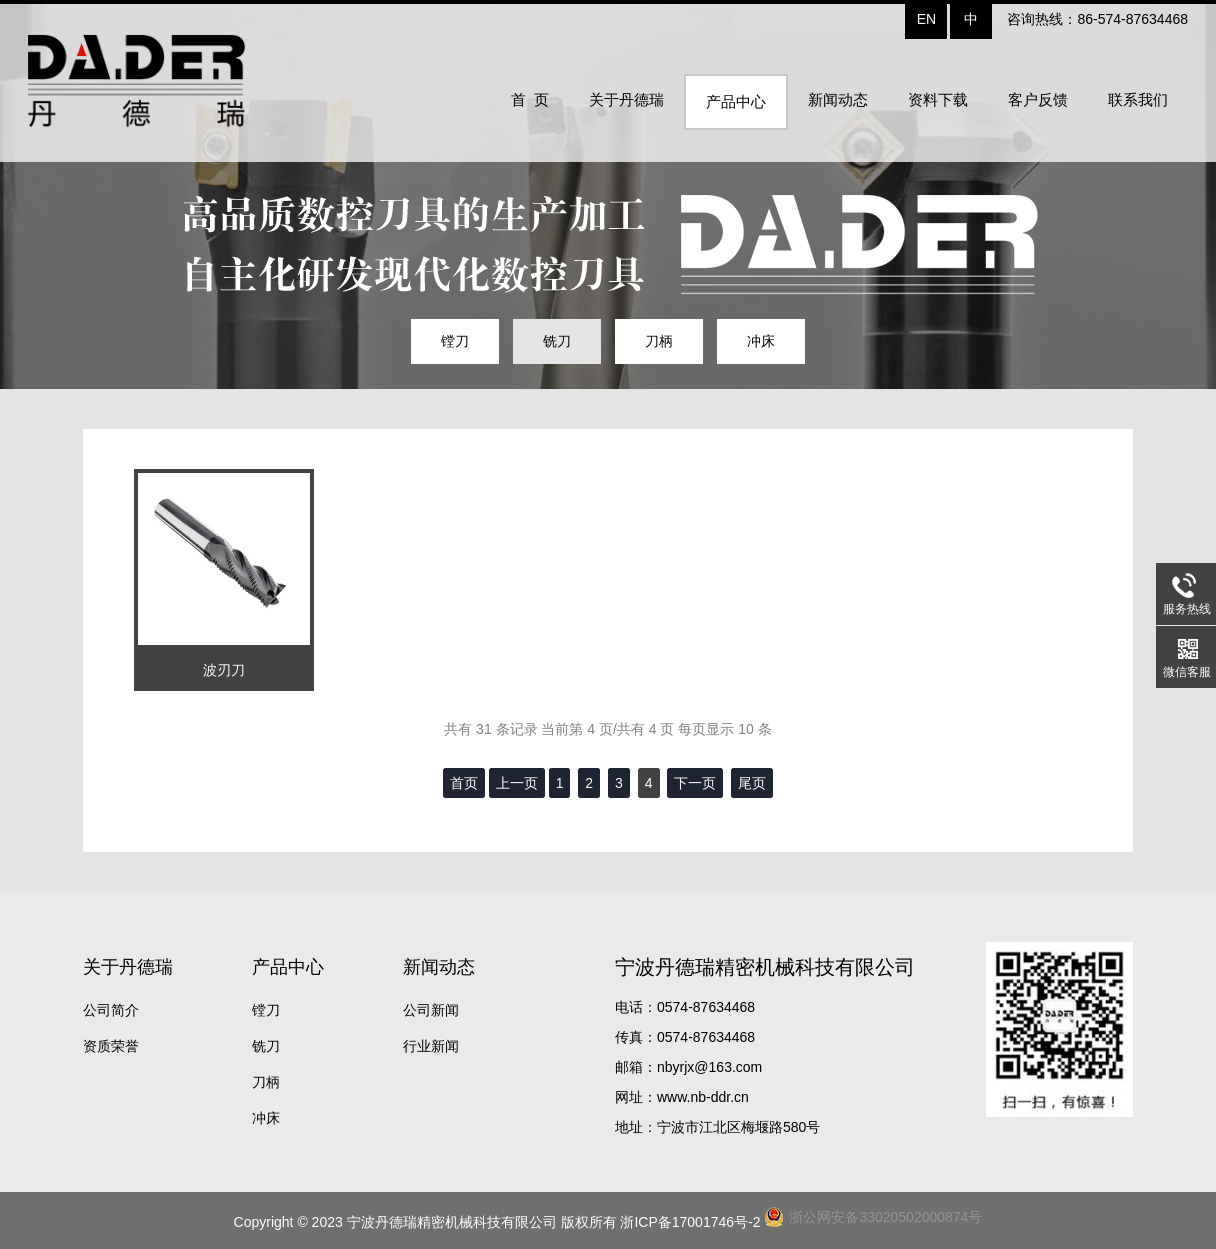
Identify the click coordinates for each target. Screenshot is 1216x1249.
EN (926, 19)
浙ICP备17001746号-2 (690, 1222)
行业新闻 (431, 1046)
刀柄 (659, 341)
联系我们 (1138, 99)
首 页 (530, 99)
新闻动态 (838, 99)
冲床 (761, 341)
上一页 (517, 783)
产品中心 (736, 101)
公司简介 (111, 1010)
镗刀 (455, 341)
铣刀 (557, 341)
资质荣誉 (111, 1046)
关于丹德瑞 (626, 99)
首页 (464, 783)
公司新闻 (431, 1010)
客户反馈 (1038, 99)
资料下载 (938, 99)
